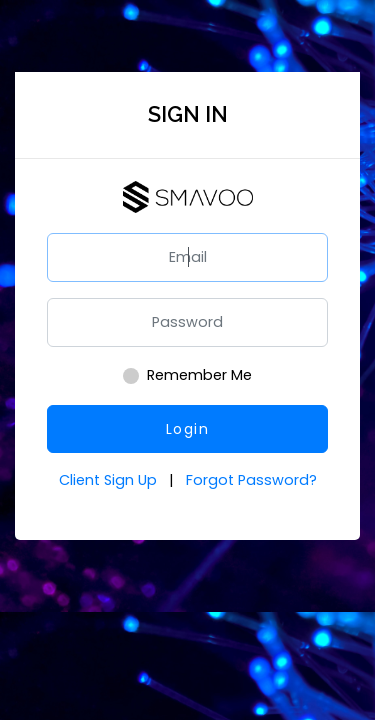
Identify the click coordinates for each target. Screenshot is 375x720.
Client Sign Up (110, 480)
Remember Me (199, 375)
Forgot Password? (251, 480)
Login (188, 429)
